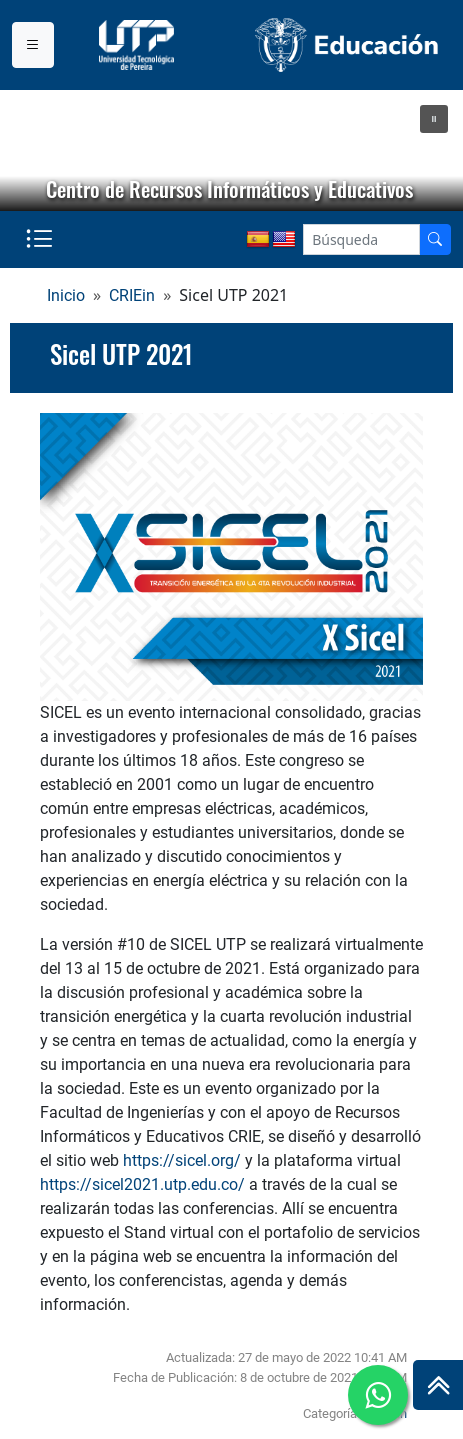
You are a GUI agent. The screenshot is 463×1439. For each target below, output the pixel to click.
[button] (434, 119)
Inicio (66, 295)
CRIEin (132, 295)
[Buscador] (435, 239)
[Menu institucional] (33, 45)
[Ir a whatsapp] (378, 1395)
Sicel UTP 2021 (121, 354)
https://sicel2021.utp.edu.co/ (142, 1184)
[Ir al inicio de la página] (438, 1385)
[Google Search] (361, 239)
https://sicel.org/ (182, 1160)
